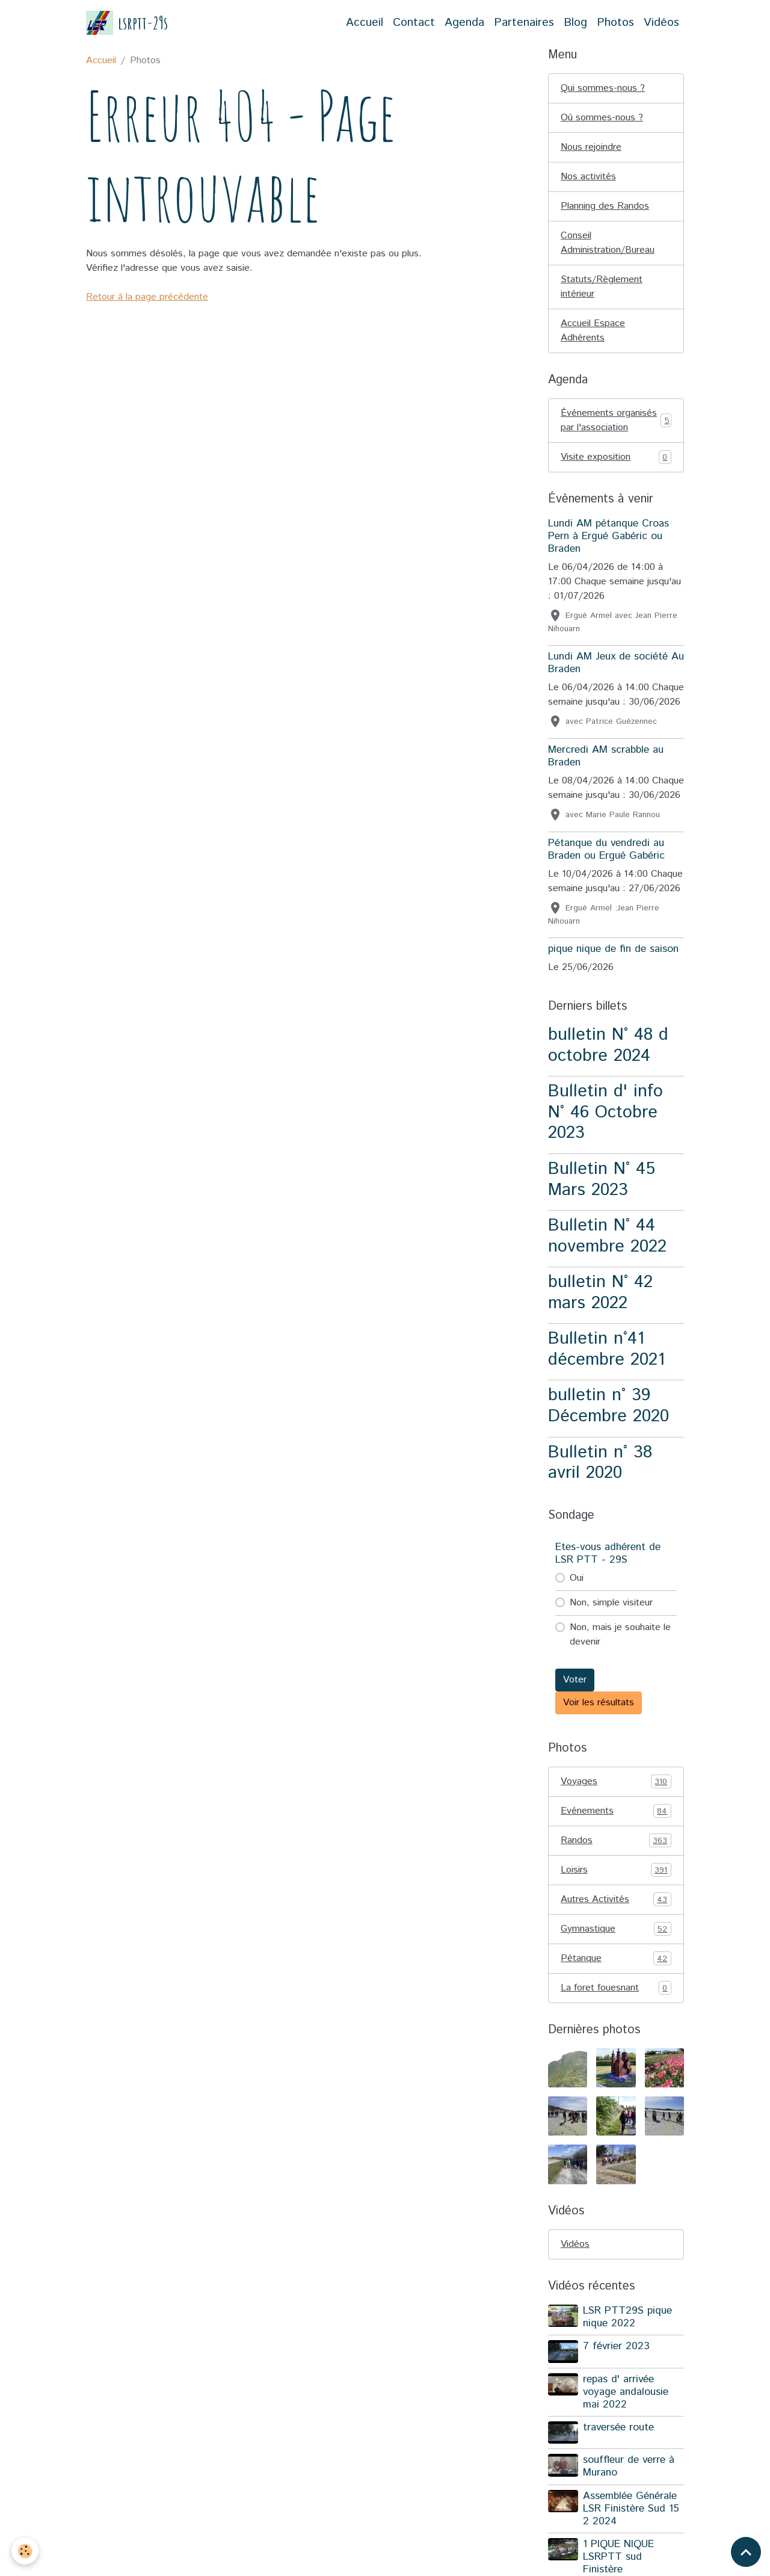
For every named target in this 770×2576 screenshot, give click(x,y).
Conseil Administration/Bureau (607, 243)
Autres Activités (616, 1899)
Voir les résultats (598, 1703)
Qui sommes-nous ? (603, 88)
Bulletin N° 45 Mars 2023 (601, 1179)
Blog (575, 22)
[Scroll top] (746, 2552)
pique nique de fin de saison (613, 949)
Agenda (464, 22)
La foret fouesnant (616, 1988)
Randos (616, 1840)
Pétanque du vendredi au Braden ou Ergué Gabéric (606, 849)
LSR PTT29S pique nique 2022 (627, 2317)
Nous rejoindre (591, 147)
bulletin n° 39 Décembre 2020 (608, 1406)
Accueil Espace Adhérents (593, 331)
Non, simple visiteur (611, 1603)
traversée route (618, 2427)
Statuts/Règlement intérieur (601, 287)
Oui (577, 1578)
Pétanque (616, 1958)
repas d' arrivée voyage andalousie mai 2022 (625, 2391)
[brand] (127, 23)
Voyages (616, 1781)
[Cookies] (25, 2551)
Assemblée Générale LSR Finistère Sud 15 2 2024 (631, 2508)
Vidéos (661, 22)
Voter (575, 1680)
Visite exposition (616, 457)
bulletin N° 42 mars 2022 (600, 1292)
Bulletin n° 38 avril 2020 (600, 1463)
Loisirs (616, 1870)
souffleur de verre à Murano (628, 2466)
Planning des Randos (605, 206)
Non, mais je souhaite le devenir (620, 1634)
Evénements (616, 1811)
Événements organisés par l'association (616, 420)
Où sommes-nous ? (602, 118)
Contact (414, 22)
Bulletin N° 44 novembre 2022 (607, 1236)
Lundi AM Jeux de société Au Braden (616, 663)
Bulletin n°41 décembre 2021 (606, 1349)
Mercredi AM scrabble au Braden (606, 756)
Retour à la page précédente (147, 297)
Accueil (364, 22)
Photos (615, 22)
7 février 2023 (616, 2346)
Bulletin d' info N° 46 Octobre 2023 (605, 1112)
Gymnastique (616, 1929)
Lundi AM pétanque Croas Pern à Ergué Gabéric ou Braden (608, 536)
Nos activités (588, 177)
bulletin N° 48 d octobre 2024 (608, 1045)
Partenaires (524, 22)
